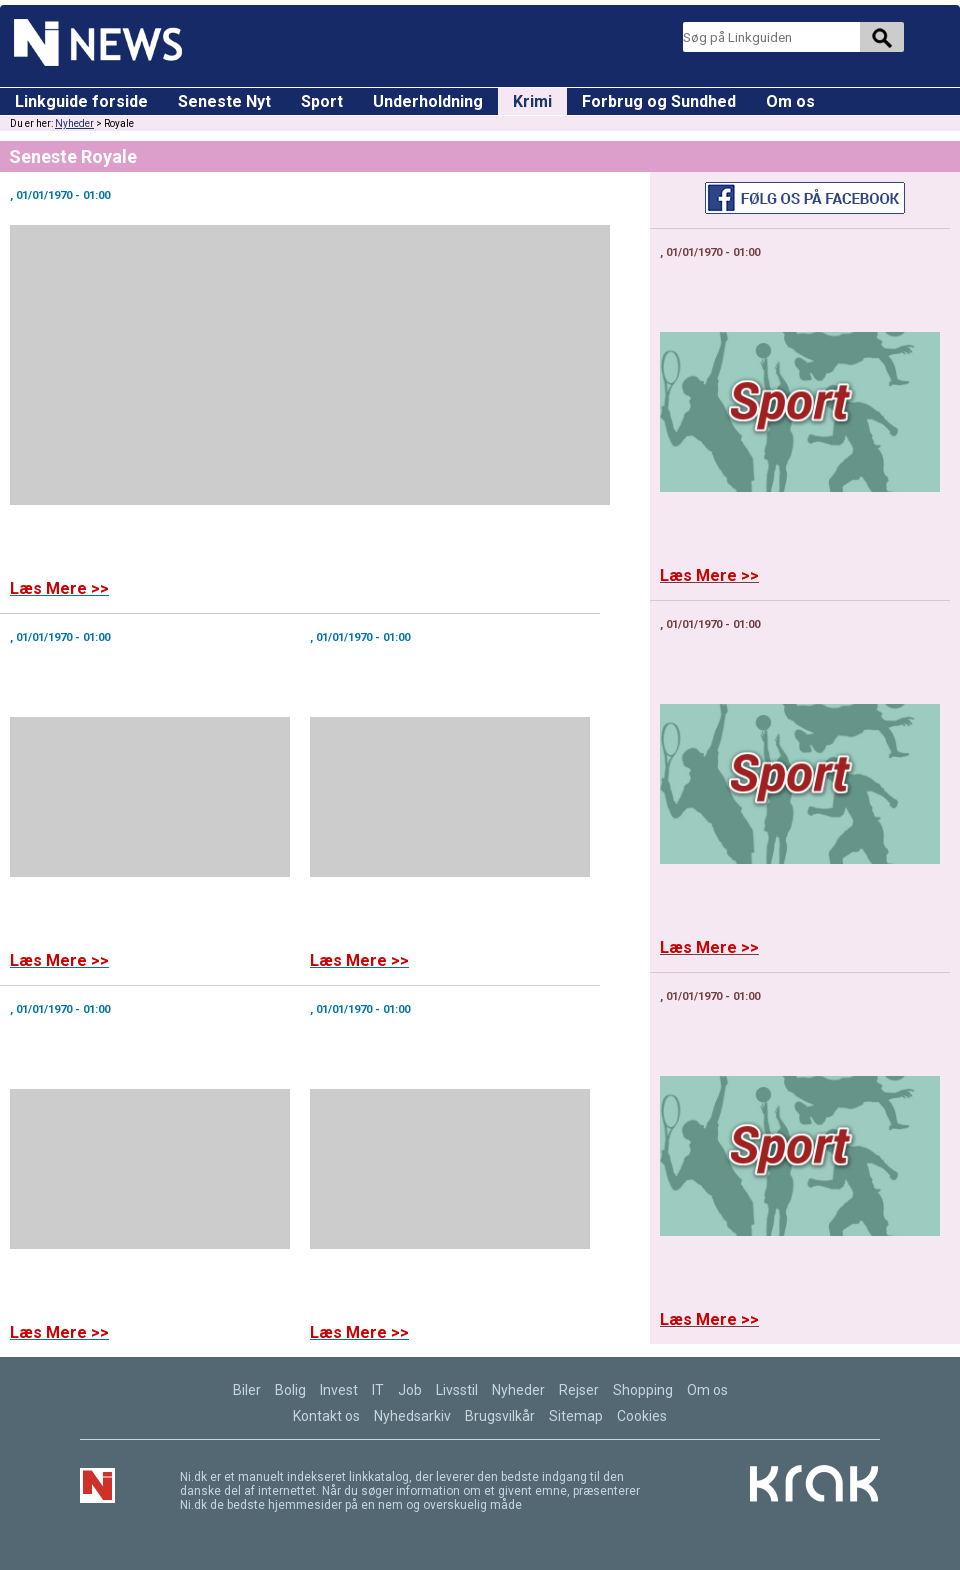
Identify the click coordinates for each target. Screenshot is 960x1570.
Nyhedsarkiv (412, 1416)
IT (378, 1390)
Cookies (642, 1416)
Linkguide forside (81, 101)
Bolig (290, 1390)
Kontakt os (326, 1416)
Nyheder (74, 123)
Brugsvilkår (500, 1416)
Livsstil (457, 1390)
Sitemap (576, 1416)
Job (410, 1390)
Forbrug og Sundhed (659, 101)
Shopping (643, 1390)
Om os (790, 101)
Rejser (579, 1390)
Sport (322, 101)
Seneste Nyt (224, 101)
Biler (247, 1390)
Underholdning (428, 101)
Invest (339, 1390)
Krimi (532, 101)
